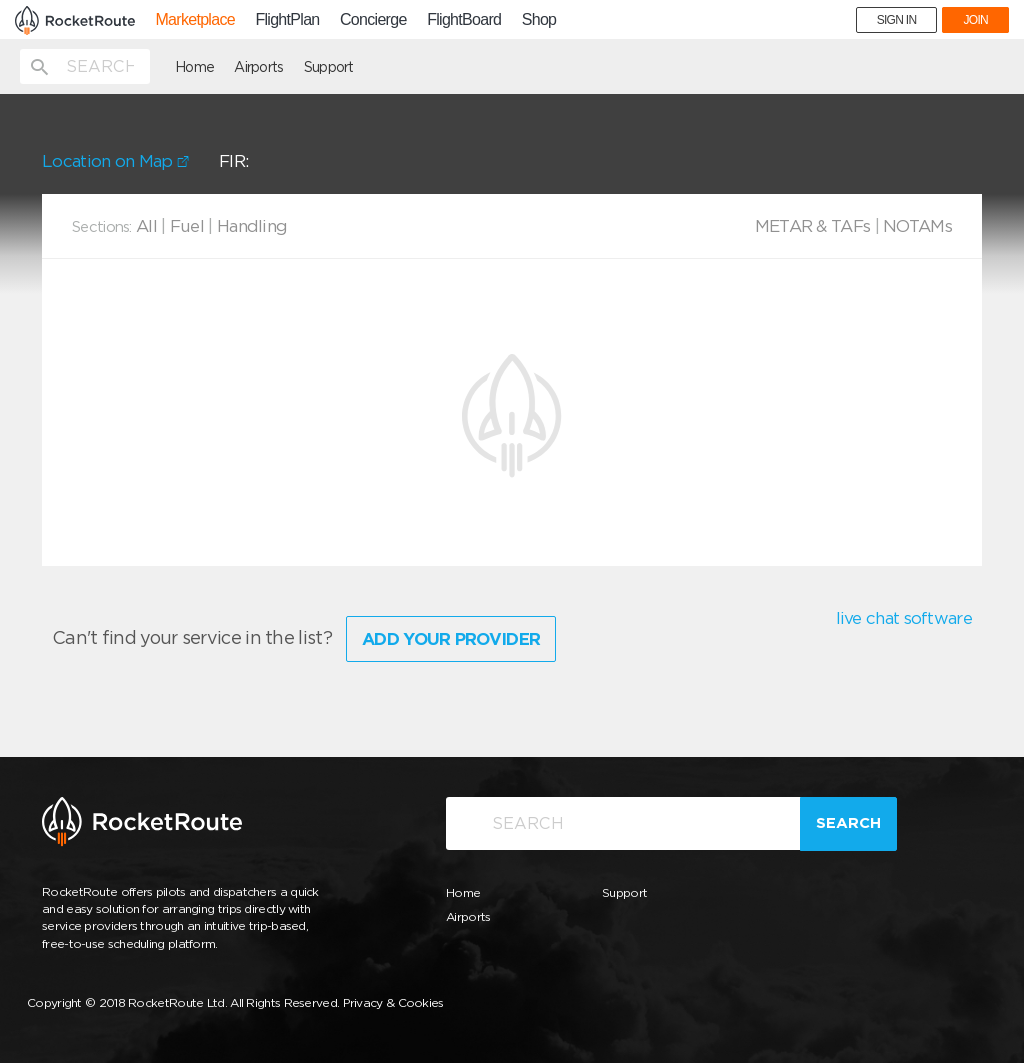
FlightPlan (287, 20)
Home (194, 67)
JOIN (975, 20)
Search (848, 823)
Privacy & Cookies (393, 1002)
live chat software (904, 618)
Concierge (373, 20)
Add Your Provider (451, 639)
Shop (539, 20)
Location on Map (115, 161)
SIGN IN (897, 20)
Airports (258, 67)
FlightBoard (464, 20)
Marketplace (194, 20)
